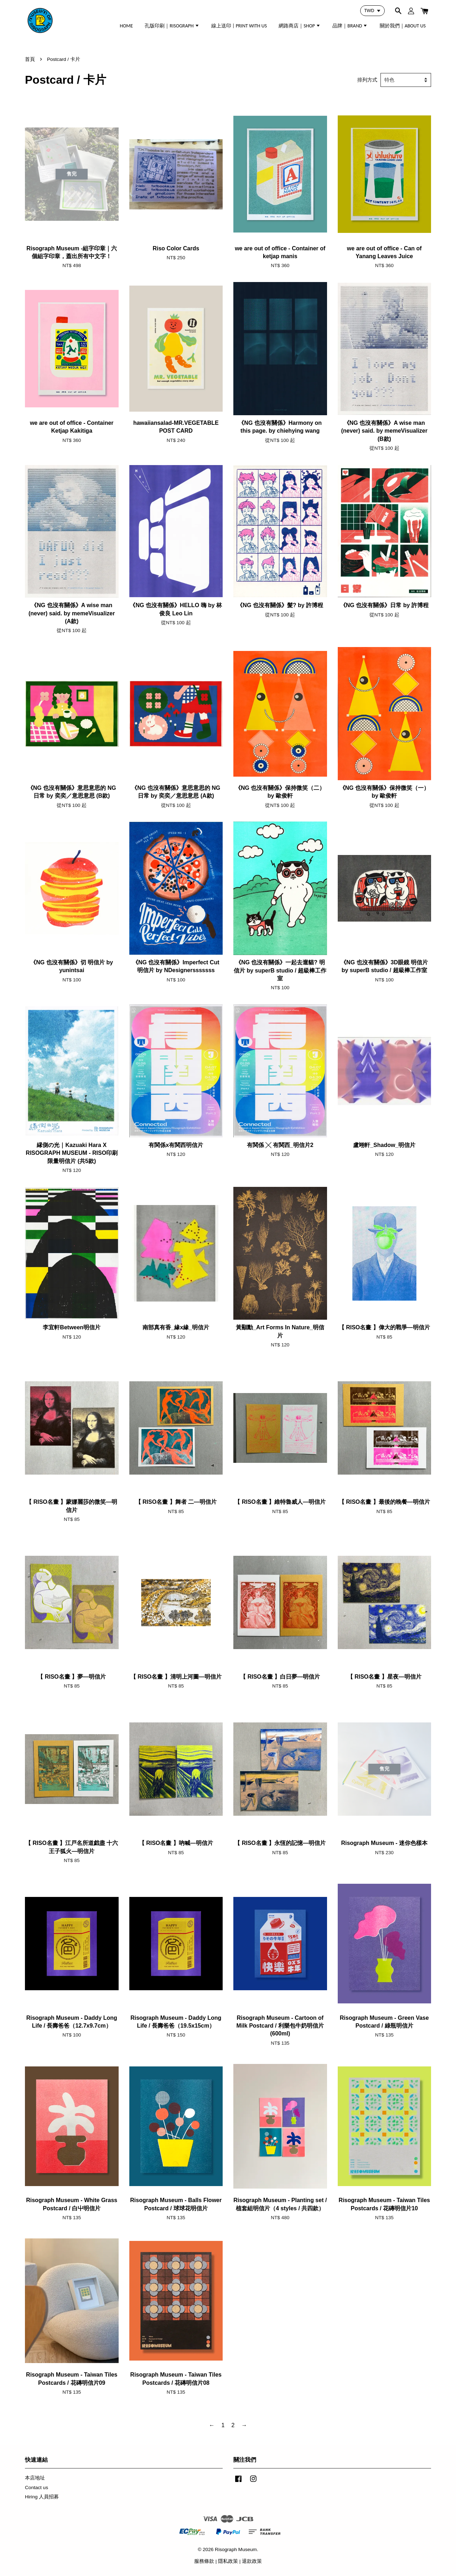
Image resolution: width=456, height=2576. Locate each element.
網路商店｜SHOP (300, 26)
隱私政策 (228, 2561)
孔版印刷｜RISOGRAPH (172, 26)
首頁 (30, 59)
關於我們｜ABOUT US (403, 26)
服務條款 (204, 2561)
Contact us (36, 2487)
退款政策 (252, 2561)
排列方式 (367, 80)
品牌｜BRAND (350, 26)
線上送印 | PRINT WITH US (239, 26)
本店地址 (35, 2478)
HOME (126, 26)
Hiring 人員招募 (42, 2496)
